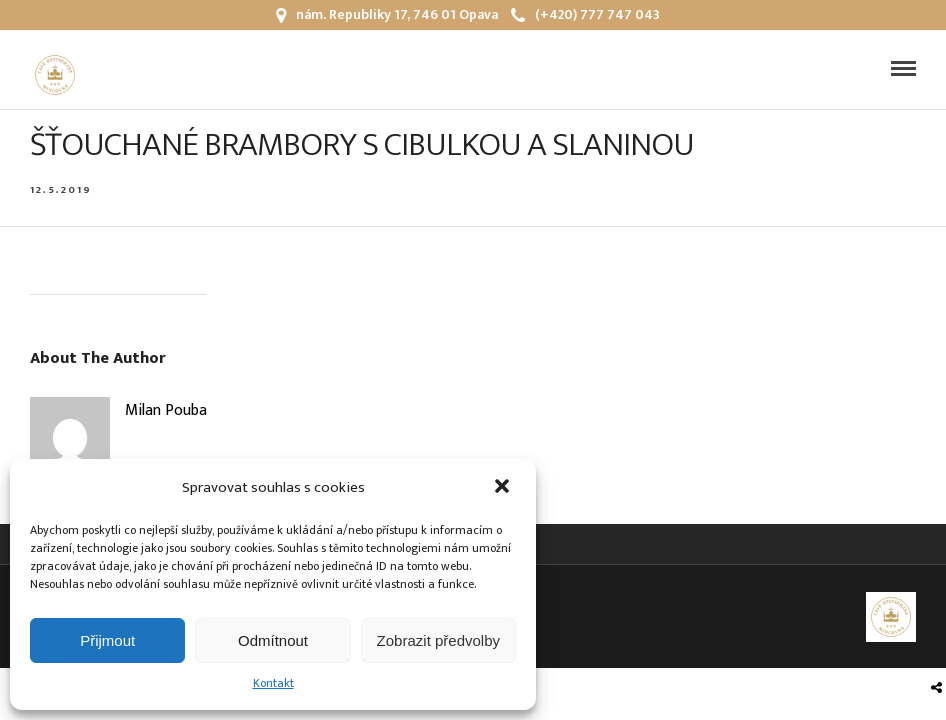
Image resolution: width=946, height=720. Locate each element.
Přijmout (107, 640)
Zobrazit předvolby (438, 640)
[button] (504, 488)
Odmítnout (273, 640)
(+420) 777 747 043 (585, 14)
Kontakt (273, 683)
